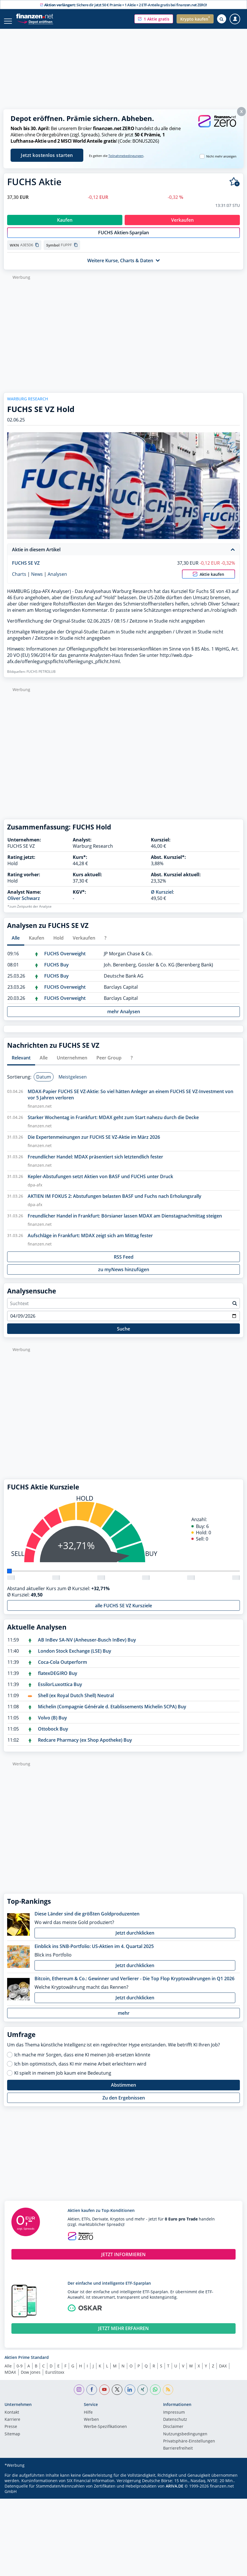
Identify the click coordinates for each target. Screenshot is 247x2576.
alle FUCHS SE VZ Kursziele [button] (123, 1611)
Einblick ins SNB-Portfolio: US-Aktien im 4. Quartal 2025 (94, 1952)
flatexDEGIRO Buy (57, 1679)
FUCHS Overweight (65, 959)
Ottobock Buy (53, 1735)
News (37, 580)
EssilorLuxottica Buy (60, 1690)
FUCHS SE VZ (26, 569)
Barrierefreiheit (178, 2454)
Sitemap (12, 2440)
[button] (153, 18)
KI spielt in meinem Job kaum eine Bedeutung (62, 2079)
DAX (223, 2372)
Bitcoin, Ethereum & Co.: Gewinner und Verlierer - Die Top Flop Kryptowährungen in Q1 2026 (134, 1984)
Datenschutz (175, 2425)
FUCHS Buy (56, 971)
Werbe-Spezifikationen (105, 2432)
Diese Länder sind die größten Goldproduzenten (87, 1920)
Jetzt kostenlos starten (47, 155)
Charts (19, 580)
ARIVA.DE (174, 2492)
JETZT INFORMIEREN (123, 2260)
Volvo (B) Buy (52, 1724)
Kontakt (12, 2418)
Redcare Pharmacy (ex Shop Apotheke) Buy (85, 1746)
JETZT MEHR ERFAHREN (123, 2334)
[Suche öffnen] (221, 18)
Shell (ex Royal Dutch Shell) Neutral (76, 1701)
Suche (123, 1335)
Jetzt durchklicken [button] (135, 1939)
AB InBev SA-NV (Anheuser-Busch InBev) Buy (87, 1646)
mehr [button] (123, 2019)
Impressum (174, 2418)
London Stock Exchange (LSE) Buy (74, 1657)
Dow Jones (31, 2378)
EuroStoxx (54, 2378)
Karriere (12, 2425)
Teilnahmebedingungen (125, 156)
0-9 (20, 2372)
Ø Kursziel (162, 898)
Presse (11, 2432)
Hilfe (88, 2418)
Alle (8, 2372)
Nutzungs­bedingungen (185, 2440)
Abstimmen (123, 2091)
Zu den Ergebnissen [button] (123, 2104)
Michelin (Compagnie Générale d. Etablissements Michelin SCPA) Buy (112, 1712)
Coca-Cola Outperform (62, 1668)
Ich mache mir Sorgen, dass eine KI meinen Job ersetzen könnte (82, 2060)
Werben (91, 2425)
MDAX (10, 2378)
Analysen (57, 580)
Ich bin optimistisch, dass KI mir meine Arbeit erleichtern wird (80, 2070)
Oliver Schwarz (23, 904)
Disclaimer (173, 2432)
